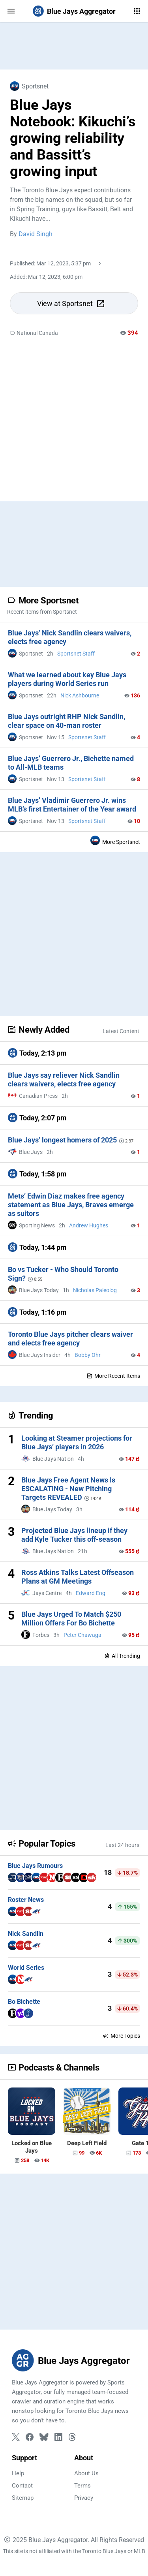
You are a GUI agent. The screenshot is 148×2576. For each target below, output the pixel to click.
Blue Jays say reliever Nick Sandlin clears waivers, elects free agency (64, 1079)
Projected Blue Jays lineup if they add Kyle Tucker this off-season (74, 1534)
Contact (22, 2485)
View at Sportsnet (71, 303)
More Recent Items (113, 1376)
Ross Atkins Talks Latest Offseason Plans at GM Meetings (77, 1576)
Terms (82, 2485)
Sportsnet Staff (76, 653)
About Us (86, 2473)
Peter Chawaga (82, 1635)
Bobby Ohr (88, 1355)
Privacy (83, 2497)
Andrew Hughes (88, 1225)
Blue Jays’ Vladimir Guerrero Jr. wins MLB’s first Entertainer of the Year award (72, 804)
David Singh (35, 234)
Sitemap (23, 2497)
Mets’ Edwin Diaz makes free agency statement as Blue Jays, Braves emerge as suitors (71, 1205)
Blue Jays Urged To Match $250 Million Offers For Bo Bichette (71, 1618)
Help (18, 2473)
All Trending (122, 1656)
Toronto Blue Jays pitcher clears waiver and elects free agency (70, 1338)
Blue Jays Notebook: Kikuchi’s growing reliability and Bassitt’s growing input (73, 138)
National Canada (34, 333)
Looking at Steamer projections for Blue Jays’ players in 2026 (76, 1442)
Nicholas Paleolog (95, 1290)
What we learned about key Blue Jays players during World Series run (67, 679)
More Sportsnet (115, 840)
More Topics (121, 2036)
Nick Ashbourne (79, 695)
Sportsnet (29, 86)
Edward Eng (90, 1593)
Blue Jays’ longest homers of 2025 (60, 1140)
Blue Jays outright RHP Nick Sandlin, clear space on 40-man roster (66, 720)
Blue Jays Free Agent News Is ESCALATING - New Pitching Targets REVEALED (68, 1488)
